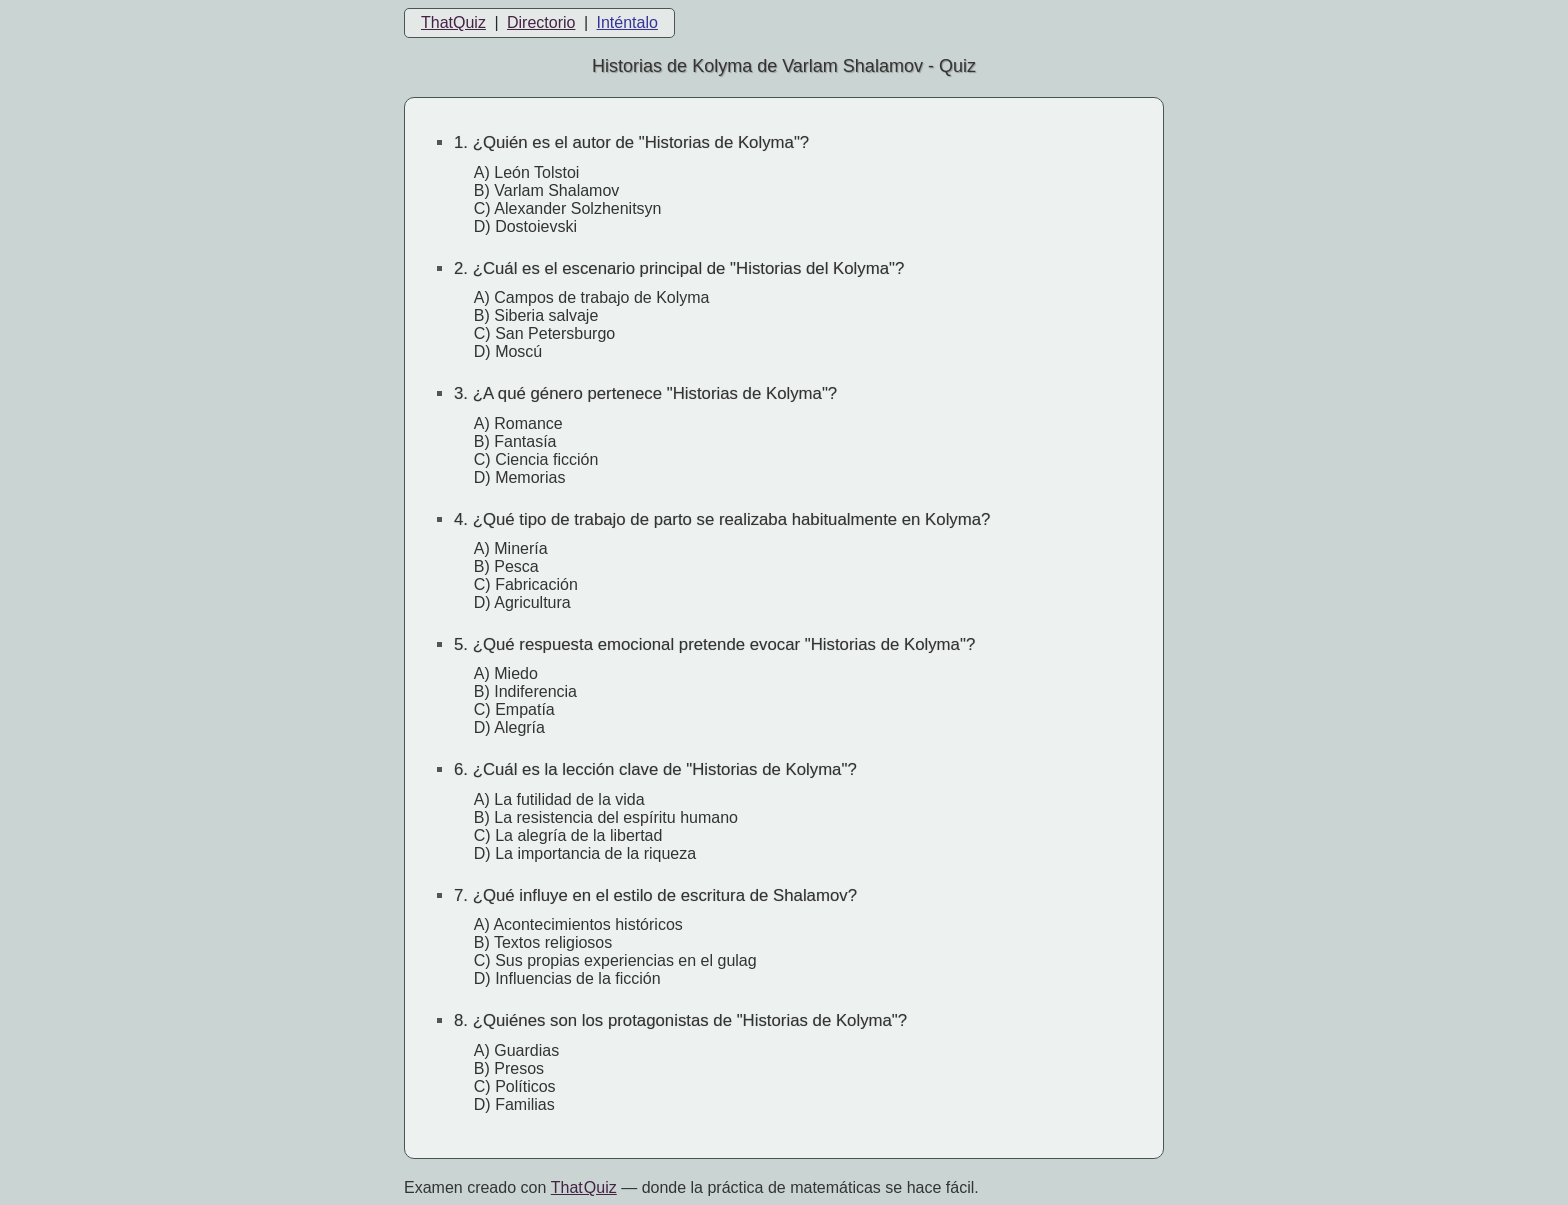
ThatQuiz (453, 22)
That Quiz (584, 1187)
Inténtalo (627, 22)
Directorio (541, 22)
